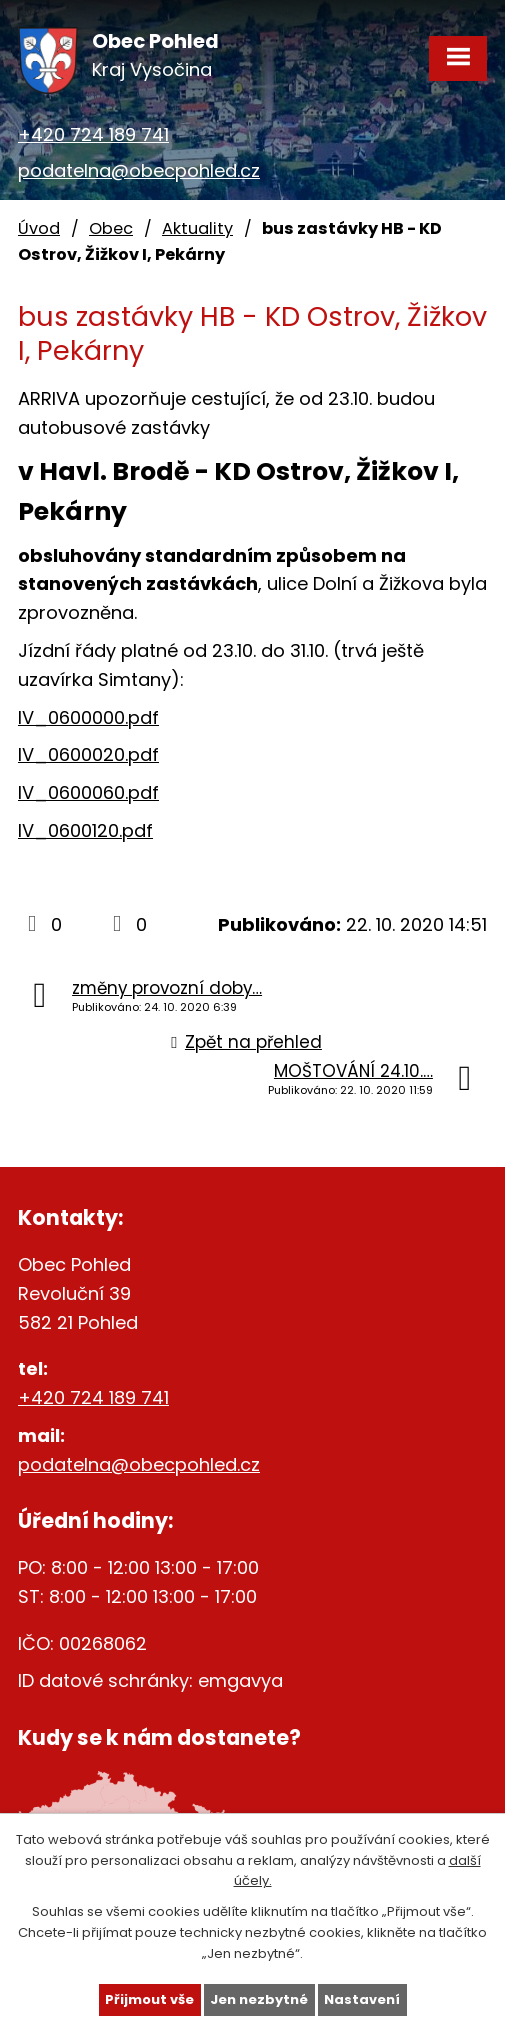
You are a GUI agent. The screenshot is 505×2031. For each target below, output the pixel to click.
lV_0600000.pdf (88, 717)
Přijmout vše (149, 1999)
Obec (111, 228)
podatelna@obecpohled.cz (139, 170)
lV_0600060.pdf (88, 792)
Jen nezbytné (259, 1999)
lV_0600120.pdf (85, 830)
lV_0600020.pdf (88, 754)
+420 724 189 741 (93, 134)
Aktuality (197, 228)
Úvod (39, 228)
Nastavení (362, 1999)
